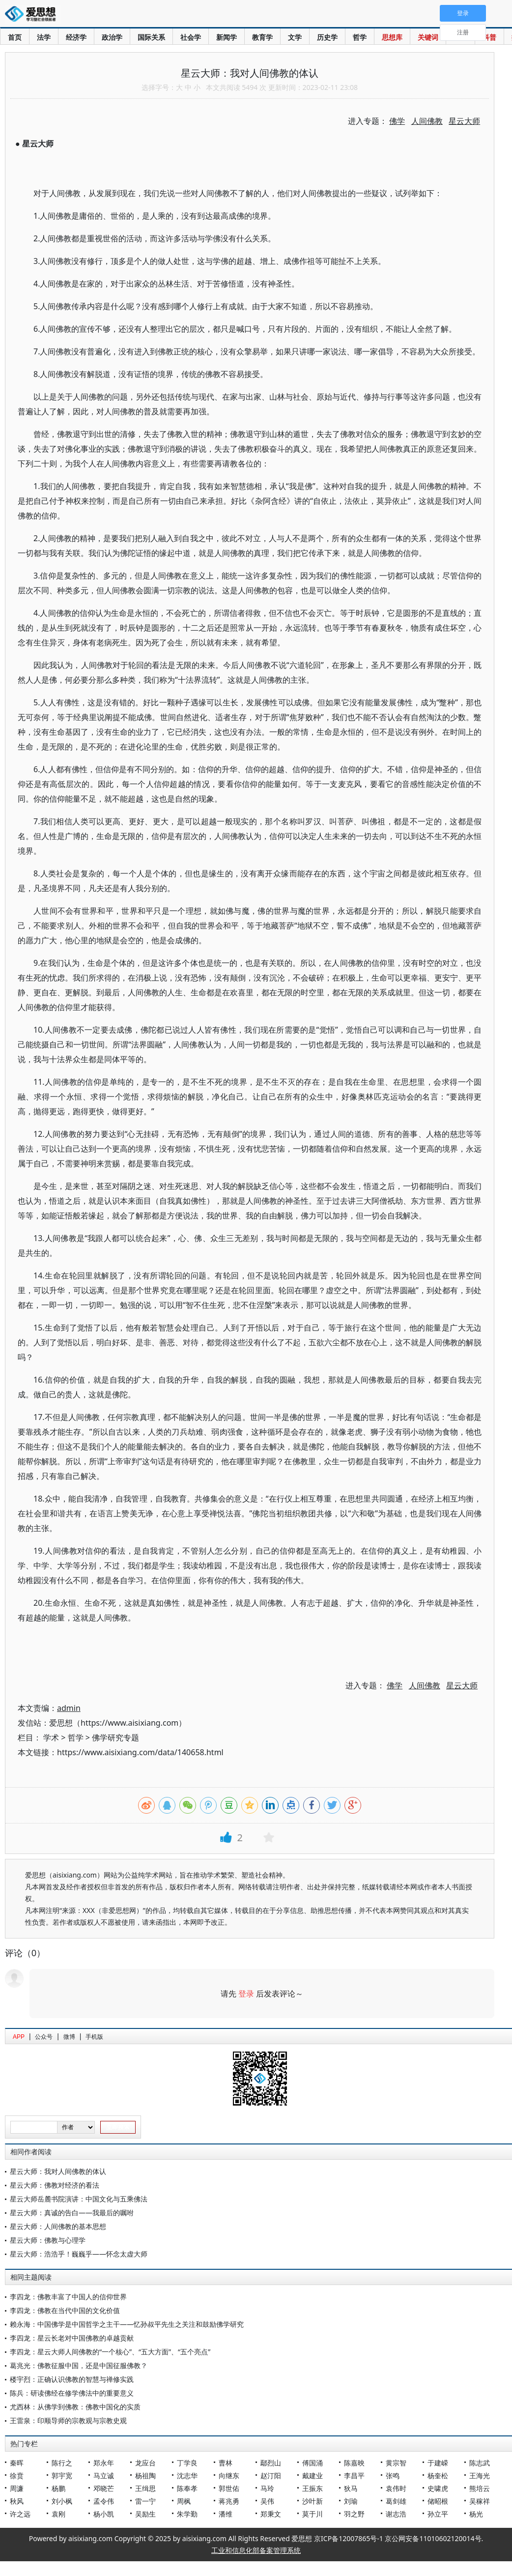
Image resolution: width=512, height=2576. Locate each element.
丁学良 (187, 2462)
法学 (44, 37)
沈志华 (187, 2475)
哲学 (360, 37)
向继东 (229, 2475)
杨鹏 (58, 2488)
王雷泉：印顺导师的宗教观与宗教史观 (68, 2420)
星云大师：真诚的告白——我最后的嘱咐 (72, 2212)
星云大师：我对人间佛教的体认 (58, 2171)
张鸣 (392, 2475)
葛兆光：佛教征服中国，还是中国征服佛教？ (78, 2365)
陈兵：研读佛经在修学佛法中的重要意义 (72, 2393)
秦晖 (17, 2462)
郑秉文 (270, 2513)
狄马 (351, 2488)
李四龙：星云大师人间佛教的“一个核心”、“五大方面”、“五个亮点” (110, 2351)
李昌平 (354, 2475)
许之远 (20, 2513)
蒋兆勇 (229, 2501)
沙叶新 (312, 2501)
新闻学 (226, 37)
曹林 (225, 2462)
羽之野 (354, 2513)
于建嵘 (437, 2462)
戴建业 (312, 2475)
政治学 (112, 37)
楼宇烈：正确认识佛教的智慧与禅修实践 (72, 2379)
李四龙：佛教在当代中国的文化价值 (65, 2310)
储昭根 (437, 2501)
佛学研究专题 (115, 1737)
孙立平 (437, 2513)
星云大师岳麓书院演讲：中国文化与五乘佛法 (78, 2198)
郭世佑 (229, 2488)
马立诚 (103, 2475)
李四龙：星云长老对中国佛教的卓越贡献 (72, 2338)
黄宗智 (396, 2462)
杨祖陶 (145, 2475)
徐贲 (17, 2475)
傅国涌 (312, 2462)
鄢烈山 (270, 2462)
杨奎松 (437, 2475)
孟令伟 (103, 2501)
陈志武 (479, 2462)
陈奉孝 (187, 2488)
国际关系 (151, 37)
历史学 (327, 37)
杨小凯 (103, 2513)
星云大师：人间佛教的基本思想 (58, 2226)
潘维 (225, 2513)
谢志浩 (396, 2513)
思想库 (392, 37)
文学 (295, 37)
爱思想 (33, 15)
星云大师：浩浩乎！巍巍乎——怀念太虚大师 (78, 2253)
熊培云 (479, 2488)
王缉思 (145, 2488)
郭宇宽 (62, 2475)
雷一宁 (145, 2501)
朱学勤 (187, 2513)
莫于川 (312, 2513)
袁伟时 (396, 2488)
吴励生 (145, 2513)
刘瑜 (351, 2501)
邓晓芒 (103, 2488)
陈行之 (62, 2462)
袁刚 (58, 2513)
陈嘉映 (354, 2462)
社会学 (190, 37)
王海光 (479, 2475)
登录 (246, 1993)
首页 (15, 37)
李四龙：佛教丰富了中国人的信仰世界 (68, 2296)
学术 (51, 1737)
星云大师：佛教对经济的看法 (54, 2185)
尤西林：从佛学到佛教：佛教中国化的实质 (75, 2406)
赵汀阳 (270, 2475)
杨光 (476, 2513)
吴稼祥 (479, 2501)
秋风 (17, 2501)
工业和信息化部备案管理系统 (256, 2550)
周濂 (17, 2488)
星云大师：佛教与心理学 (47, 2240)
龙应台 (145, 2462)
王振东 (312, 2488)
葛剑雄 (396, 2501)
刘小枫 (62, 2501)
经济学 (76, 37)
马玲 (267, 2488)
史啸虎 (437, 2488)
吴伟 (267, 2501)
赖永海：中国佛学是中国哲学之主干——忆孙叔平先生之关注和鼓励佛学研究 (127, 2324)
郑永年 (103, 2462)
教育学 (262, 37)
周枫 (184, 2501)
